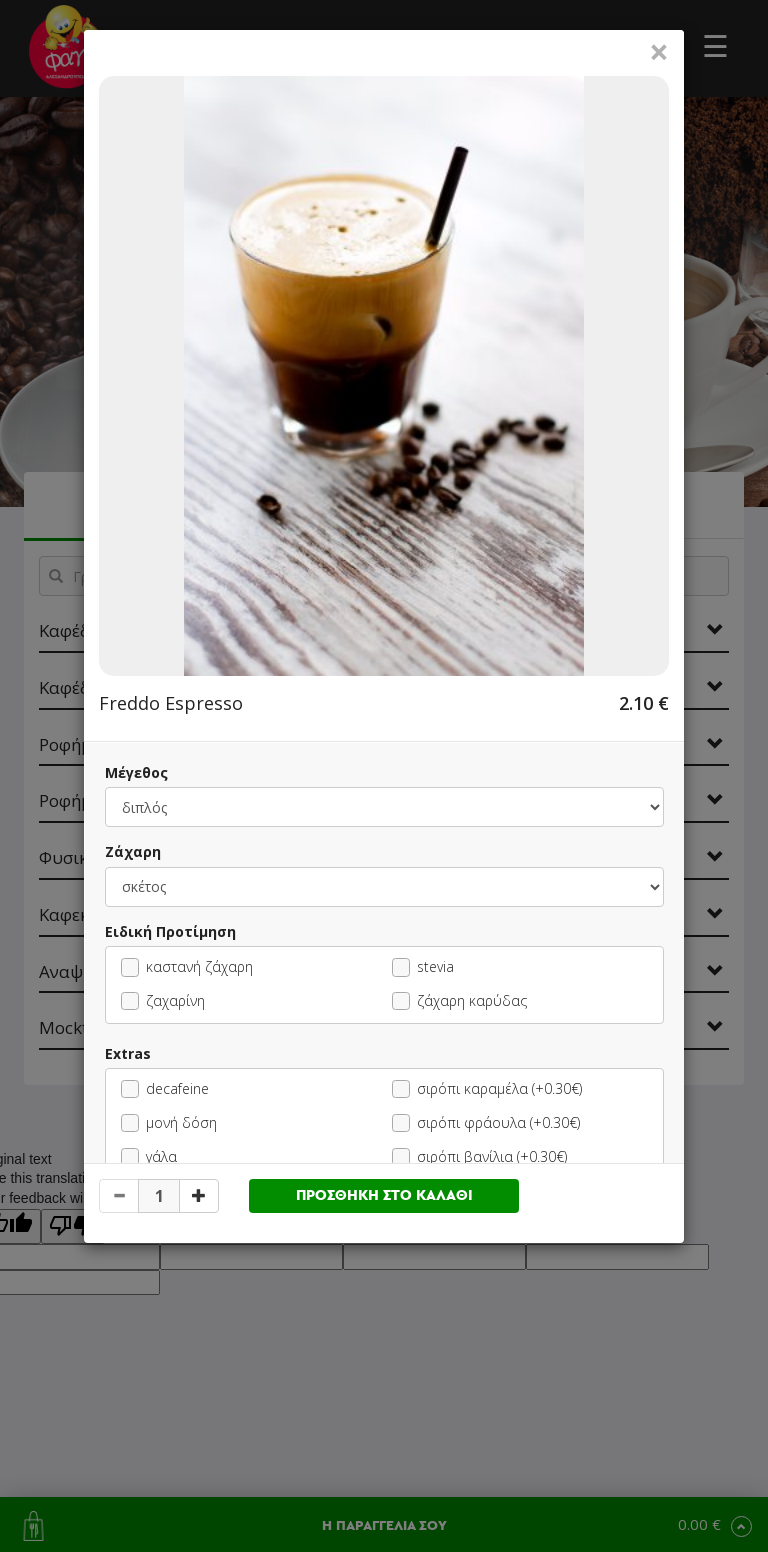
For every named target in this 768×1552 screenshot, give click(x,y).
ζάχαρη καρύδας (459, 1000)
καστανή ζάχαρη (187, 966)
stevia (423, 966)
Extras (128, 1053)
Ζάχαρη (133, 851)
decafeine (165, 1088)
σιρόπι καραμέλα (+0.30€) (487, 1088)
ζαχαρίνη (163, 1000)
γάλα (149, 1156)
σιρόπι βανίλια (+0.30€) (479, 1156)
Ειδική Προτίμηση (170, 931)
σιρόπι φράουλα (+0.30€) (486, 1122)
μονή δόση (169, 1122)
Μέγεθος (136, 772)
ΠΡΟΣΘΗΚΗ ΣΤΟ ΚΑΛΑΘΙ (384, 1195)
